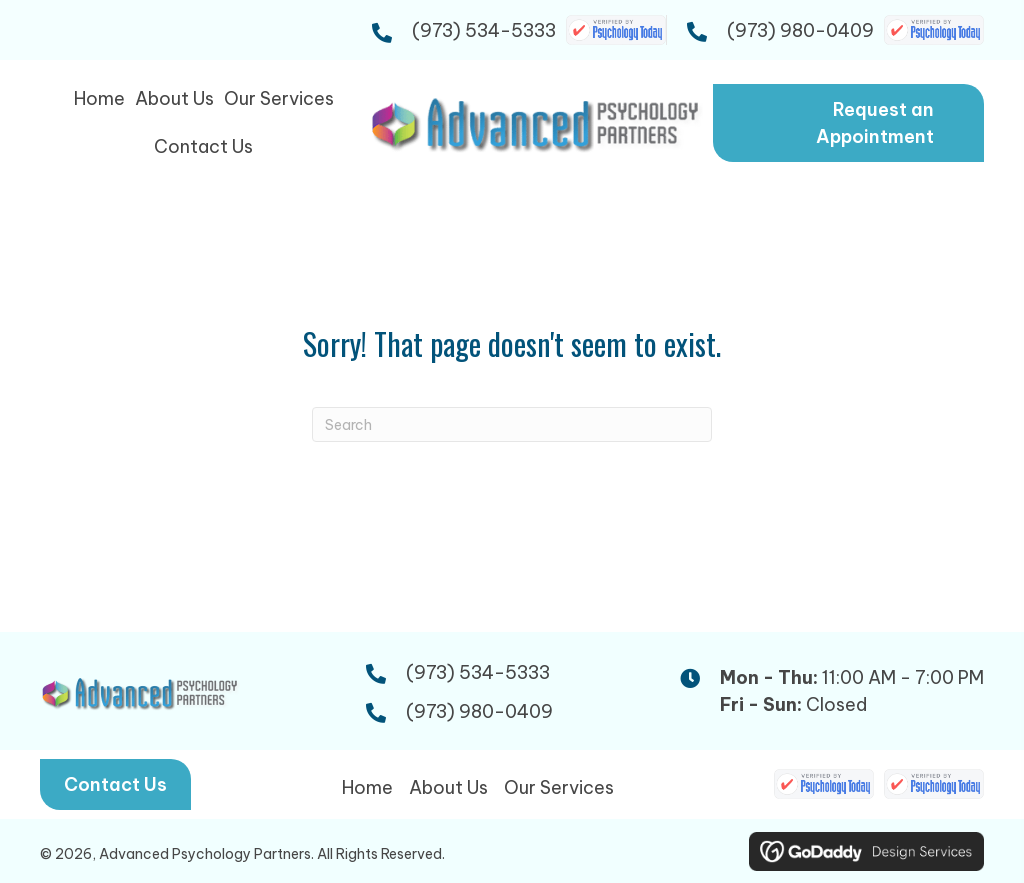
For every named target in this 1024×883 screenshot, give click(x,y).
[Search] (512, 424)
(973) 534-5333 (484, 30)
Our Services (559, 787)
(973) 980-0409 (800, 30)
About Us (448, 787)
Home (367, 787)
